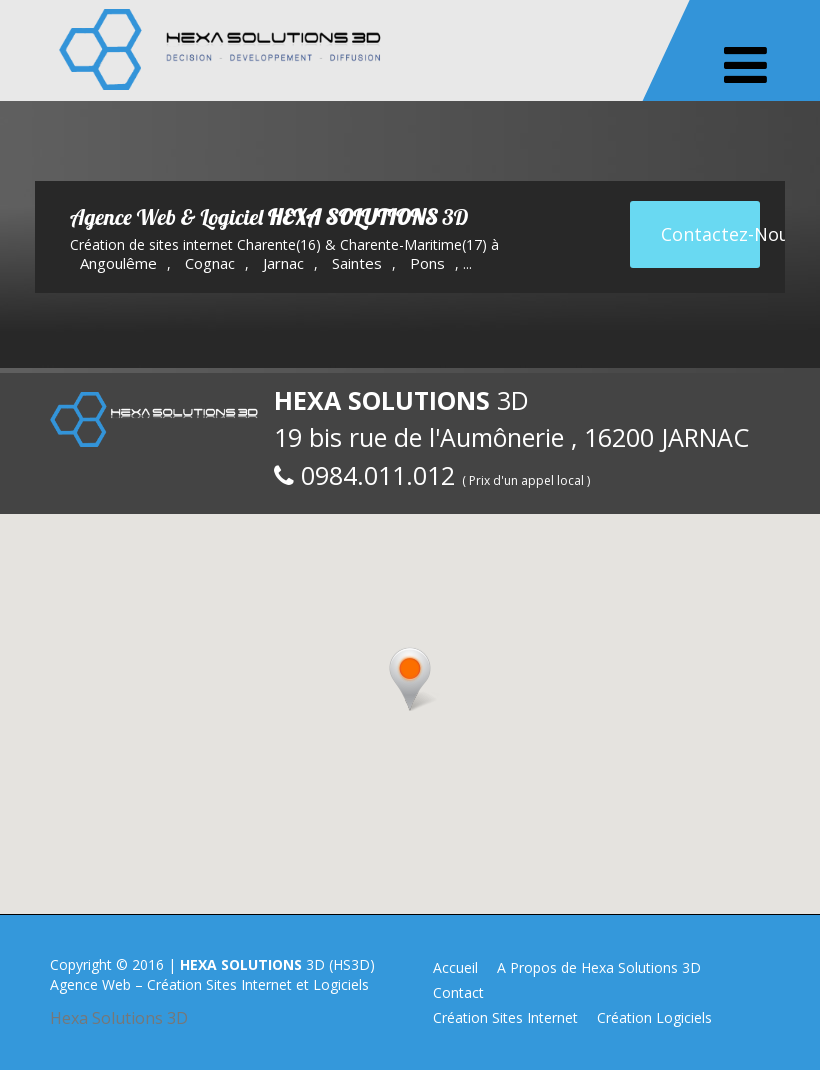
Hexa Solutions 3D (119, 1018)
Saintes (357, 263)
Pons (427, 263)
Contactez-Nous (710, 234)
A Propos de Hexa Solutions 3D (599, 967)
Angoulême (118, 263)
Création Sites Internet (505, 1017)
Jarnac (283, 263)
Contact (458, 992)
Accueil (455, 967)
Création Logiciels (654, 1017)
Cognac (210, 263)
